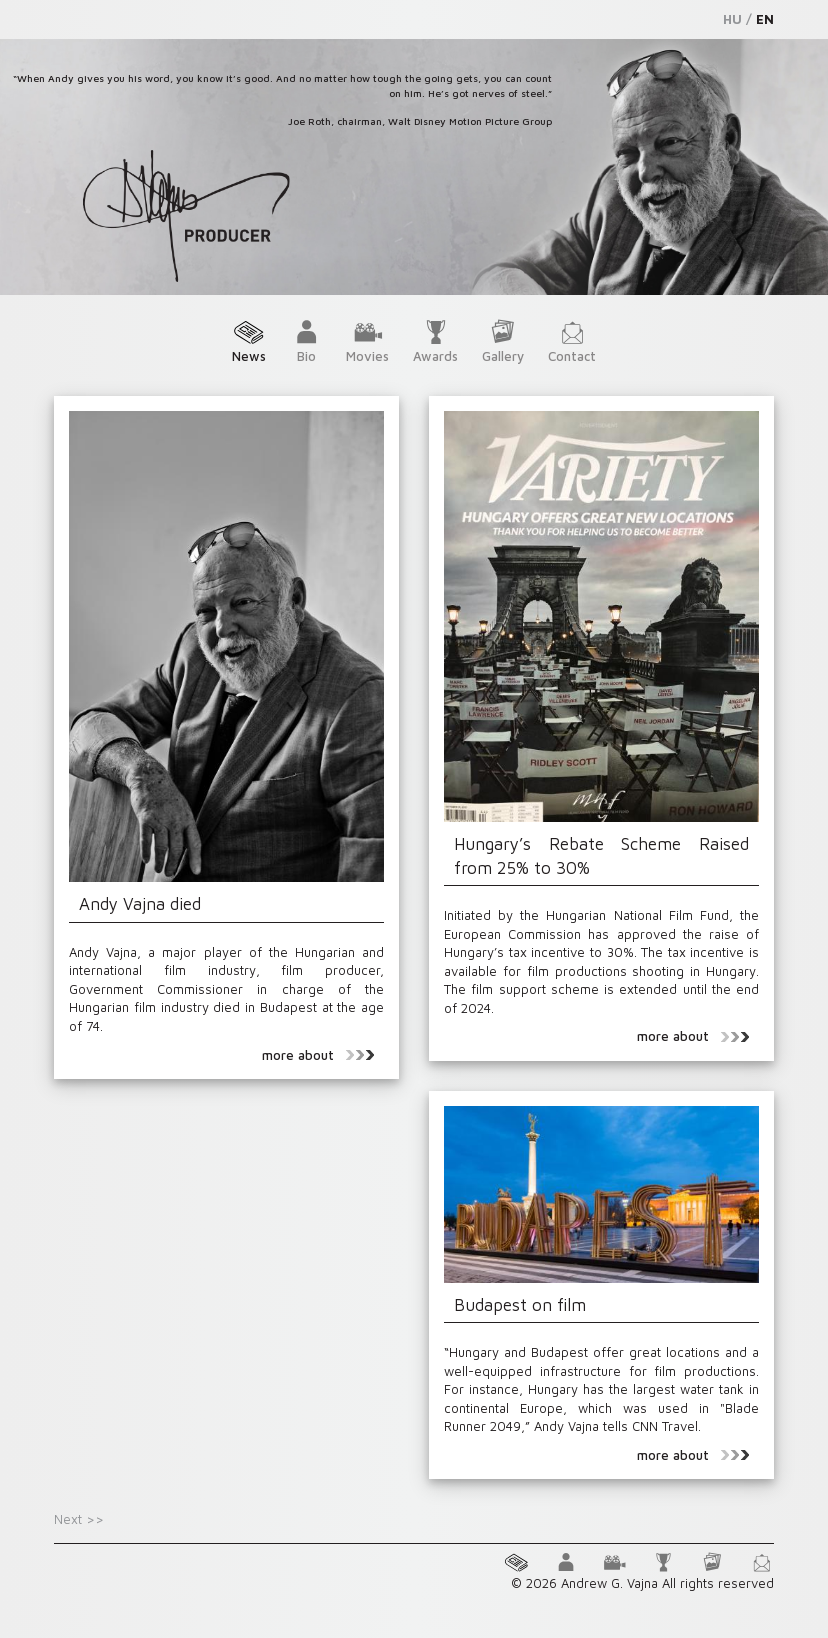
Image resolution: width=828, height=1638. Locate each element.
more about (318, 1055)
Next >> (79, 1519)
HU (732, 19)
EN (765, 19)
